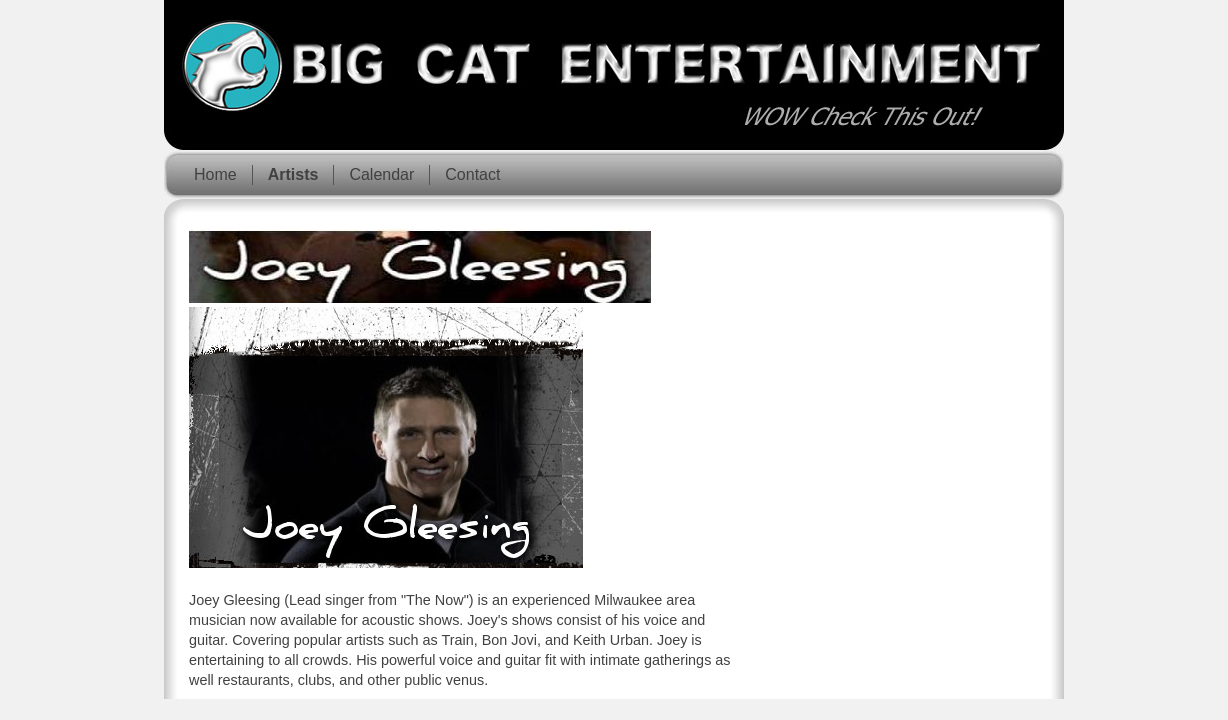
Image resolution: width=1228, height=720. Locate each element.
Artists (293, 174)
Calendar (381, 174)
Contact (472, 174)
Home (215, 174)
